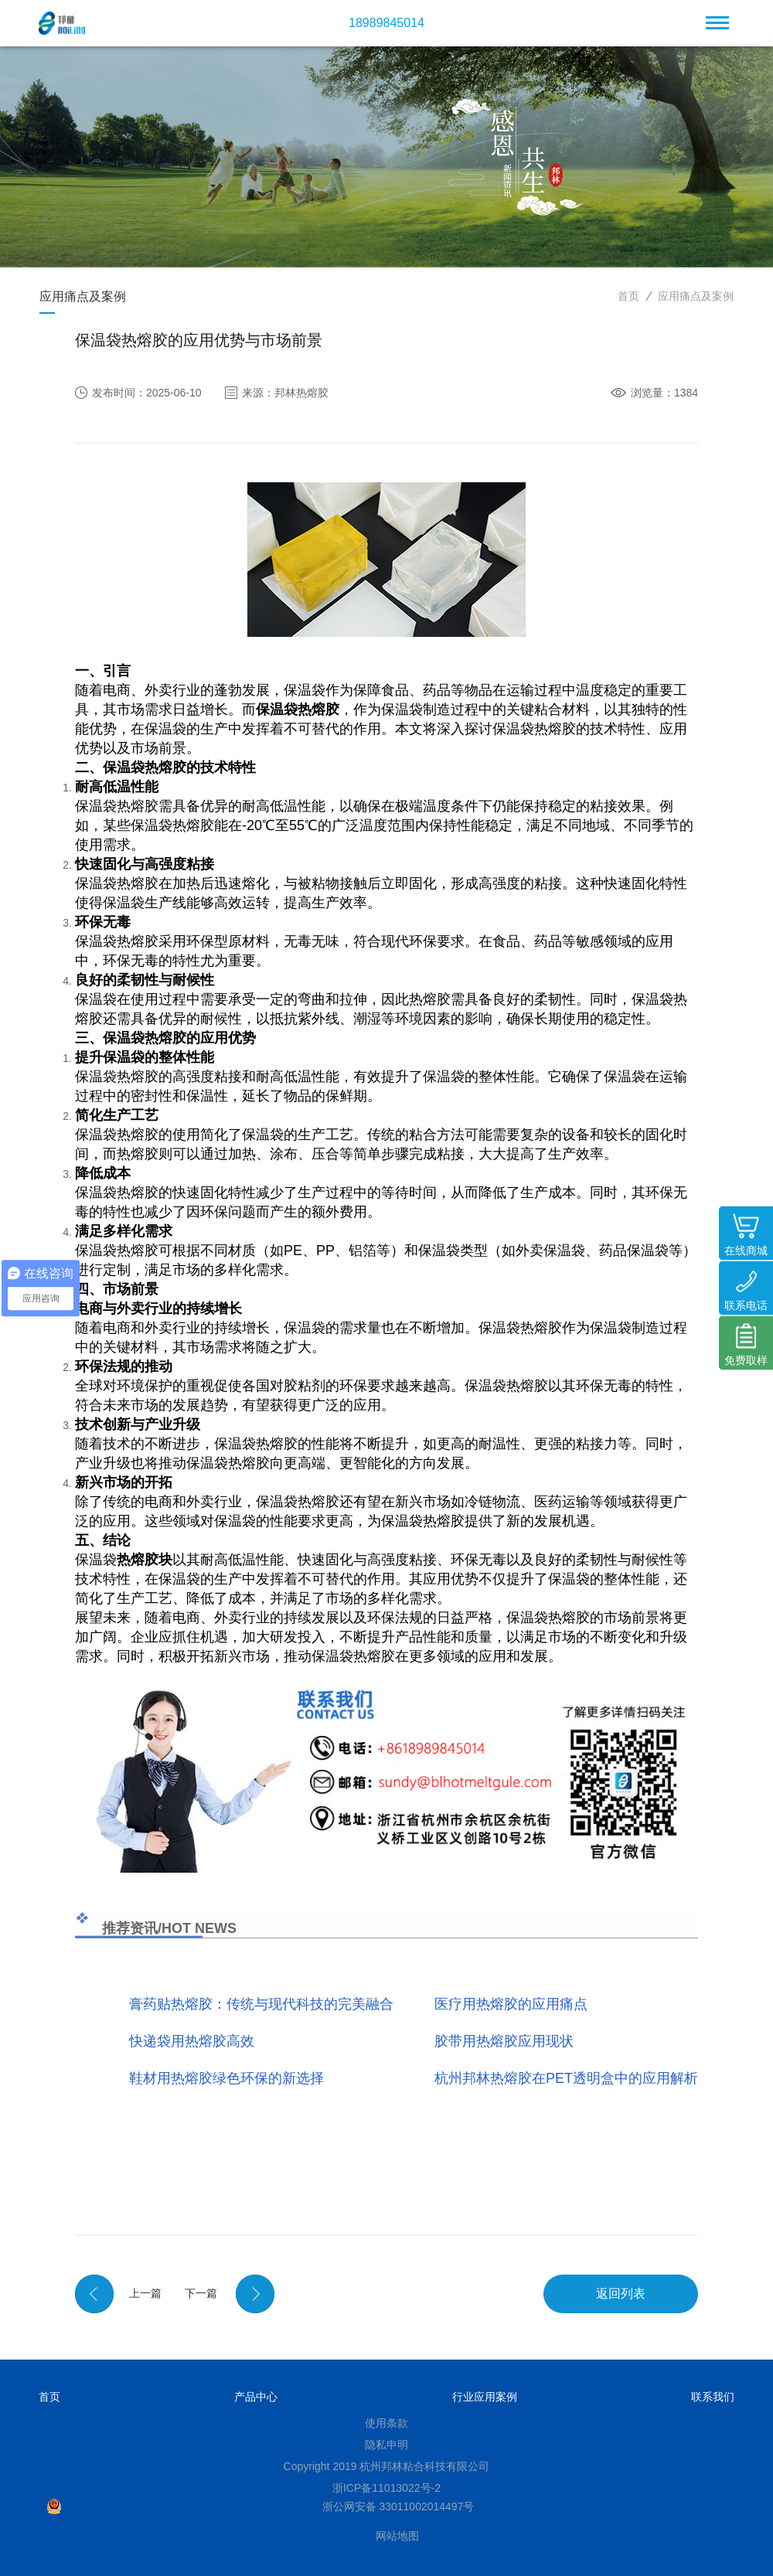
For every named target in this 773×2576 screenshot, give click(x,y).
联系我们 (712, 2397)
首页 (628, 296)
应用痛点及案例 (696, 296)
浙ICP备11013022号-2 (386, 2488)
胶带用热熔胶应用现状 (504, 2041)
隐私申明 (386, 2444)
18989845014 (386, 23)
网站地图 (397, 2536)
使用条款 (386, 2423)
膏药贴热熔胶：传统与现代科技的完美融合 (261, 2004)
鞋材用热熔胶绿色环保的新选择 (226, 2078)
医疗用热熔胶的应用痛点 (510, 2004)
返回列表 (620, 2293)
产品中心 (256, 2397)
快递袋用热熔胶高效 (191, 2041)
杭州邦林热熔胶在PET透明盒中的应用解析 (566, 2078)
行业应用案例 (484, 2397)
